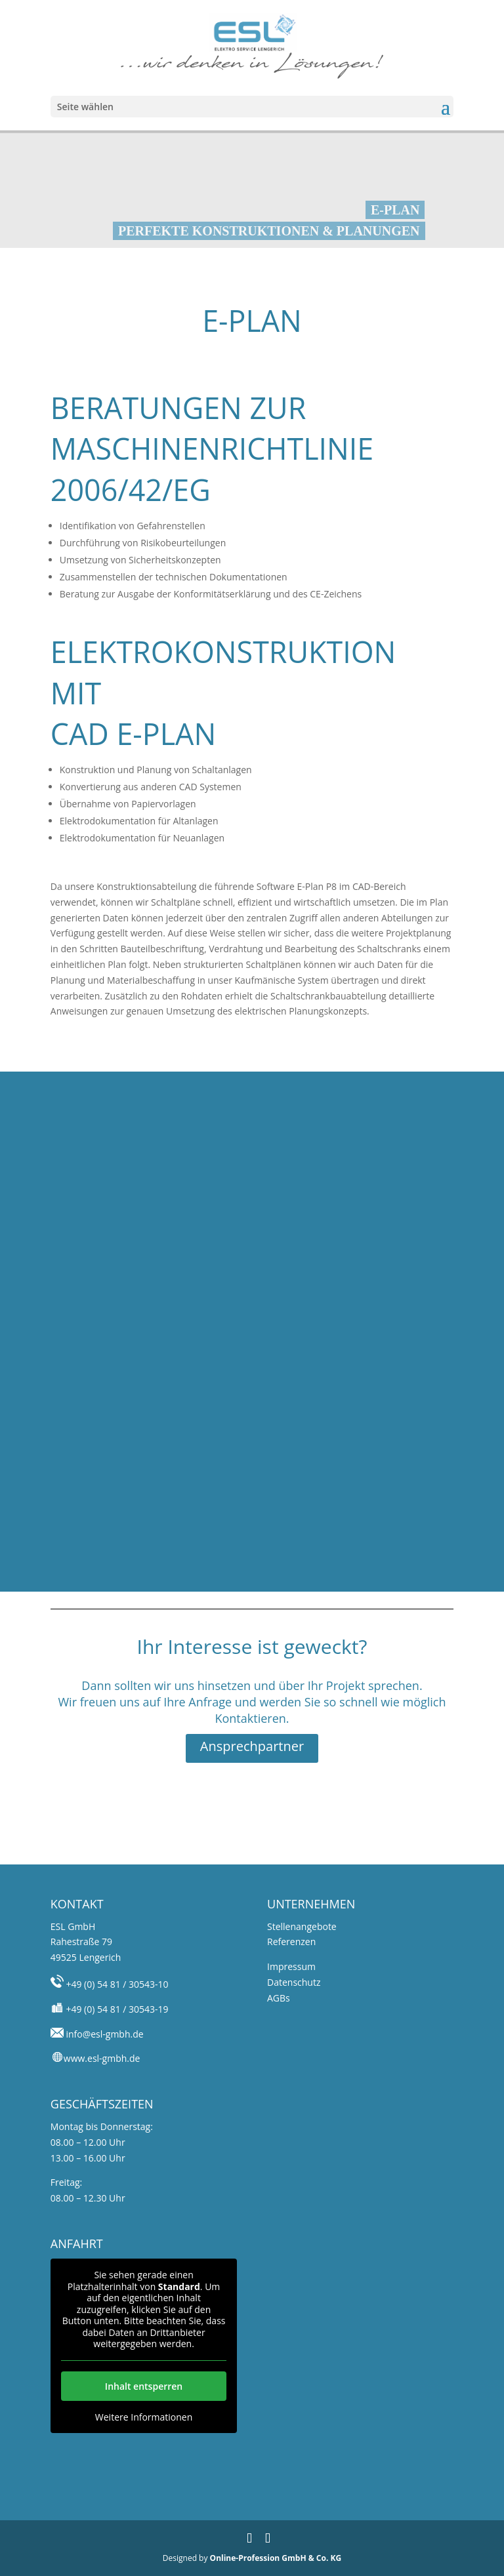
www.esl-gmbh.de (102, 2058)
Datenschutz (293, 1982)
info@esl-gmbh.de (104, 2034)
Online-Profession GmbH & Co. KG (276, 2558)
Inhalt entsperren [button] (143, 2385)
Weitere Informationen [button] (143, 2417)
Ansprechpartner (252, 1746)
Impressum (291, 1966)
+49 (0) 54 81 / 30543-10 (116, 1984)
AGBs (278, 1998)
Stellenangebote (302, 1926)
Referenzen (291, 1941)
